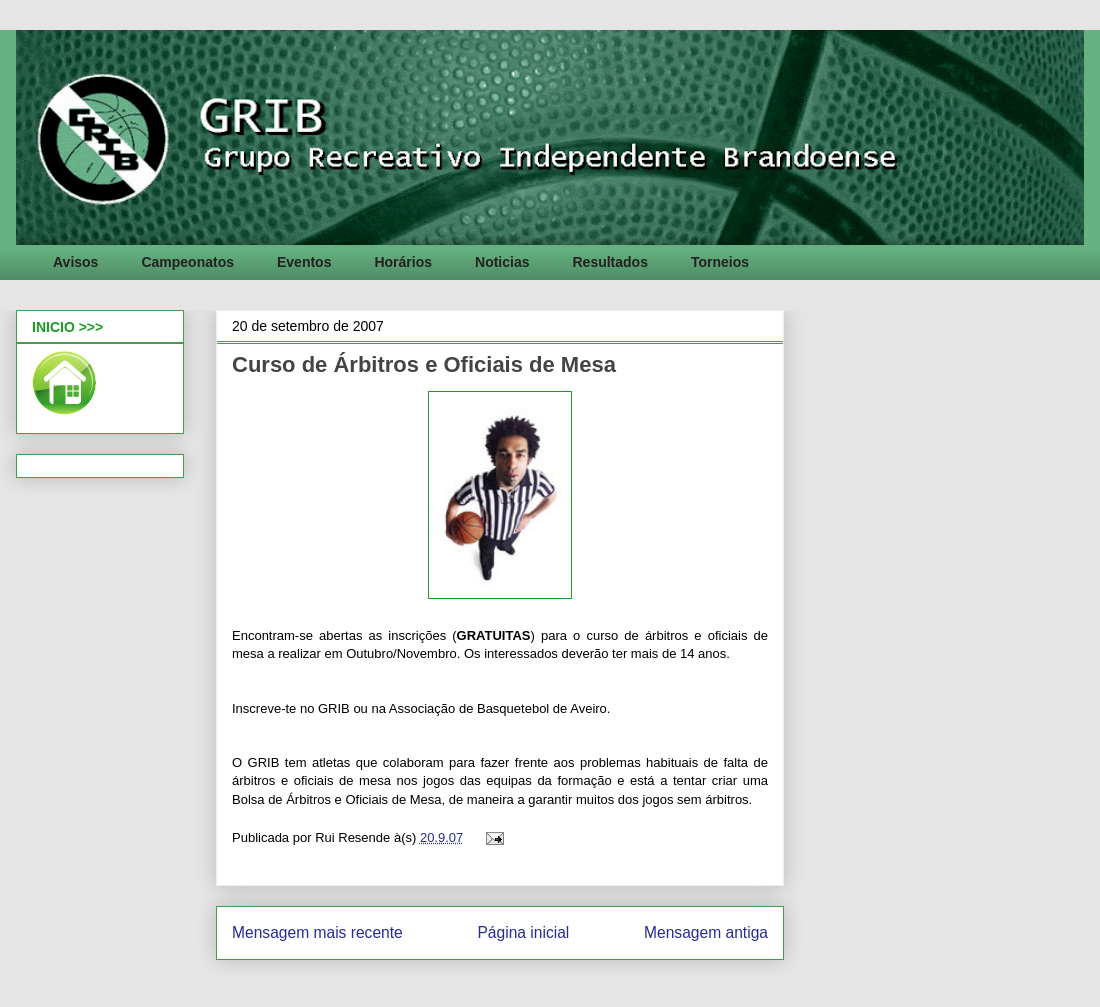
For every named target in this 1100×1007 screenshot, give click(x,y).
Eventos (304, 262)
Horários (403, 262)
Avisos (75, 262)
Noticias (502, 262)
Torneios (720, 262)
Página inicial (523, 932)
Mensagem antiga (706, 932)
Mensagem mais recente (317, 932)
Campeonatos (187, 262)
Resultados (609, 262)
